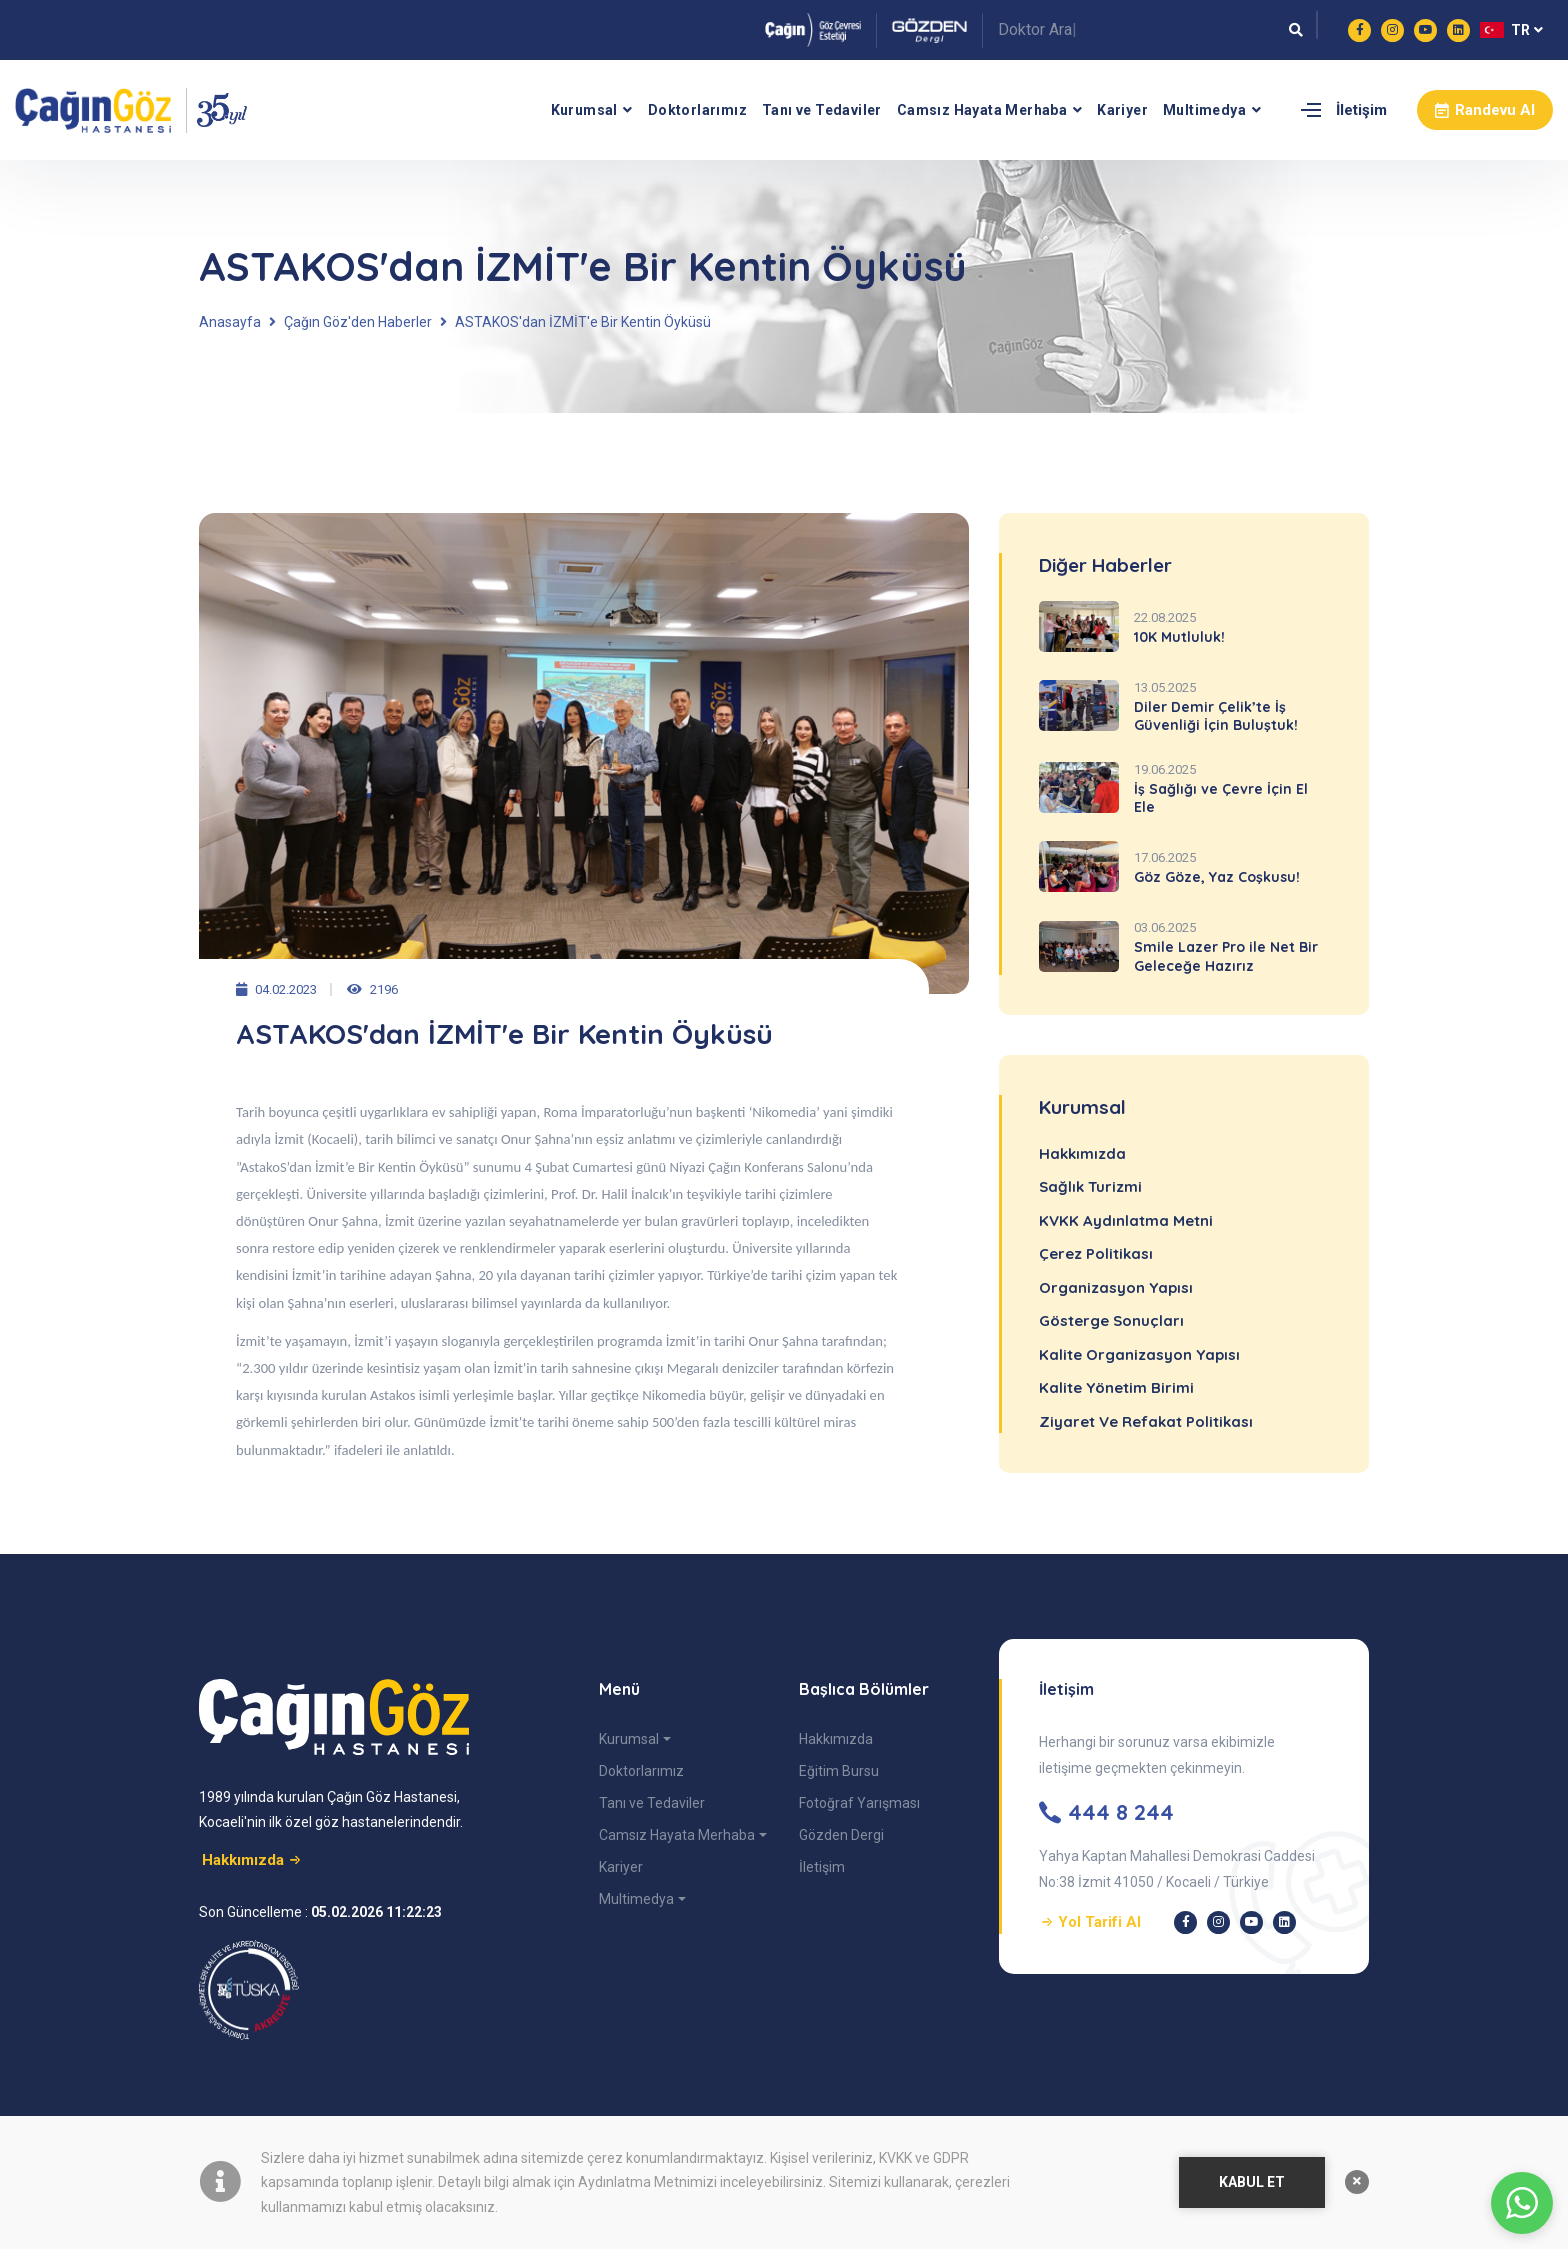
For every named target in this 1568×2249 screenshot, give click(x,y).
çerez (605, 2158)
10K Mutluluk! (1179, 637)
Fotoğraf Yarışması (859, 1803)
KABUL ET (1252, 2182)
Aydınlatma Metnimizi (647, 2182)
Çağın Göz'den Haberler (358, 322)
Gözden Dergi (841, 1835)
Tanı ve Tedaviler (822, 110)
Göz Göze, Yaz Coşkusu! (1217, 877)
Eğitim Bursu (839, 1771)
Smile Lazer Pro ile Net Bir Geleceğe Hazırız (1226, 956)
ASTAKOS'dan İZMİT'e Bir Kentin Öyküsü (583, 322)
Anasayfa (230, 322)
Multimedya (1204, 110)
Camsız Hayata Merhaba (982, 110)
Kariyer (1122, 110)
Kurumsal (584, 110)
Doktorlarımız (697, 110)
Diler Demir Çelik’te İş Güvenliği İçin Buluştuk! (1216, 716)
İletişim (1361, 110)
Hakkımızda (836, 1739)
